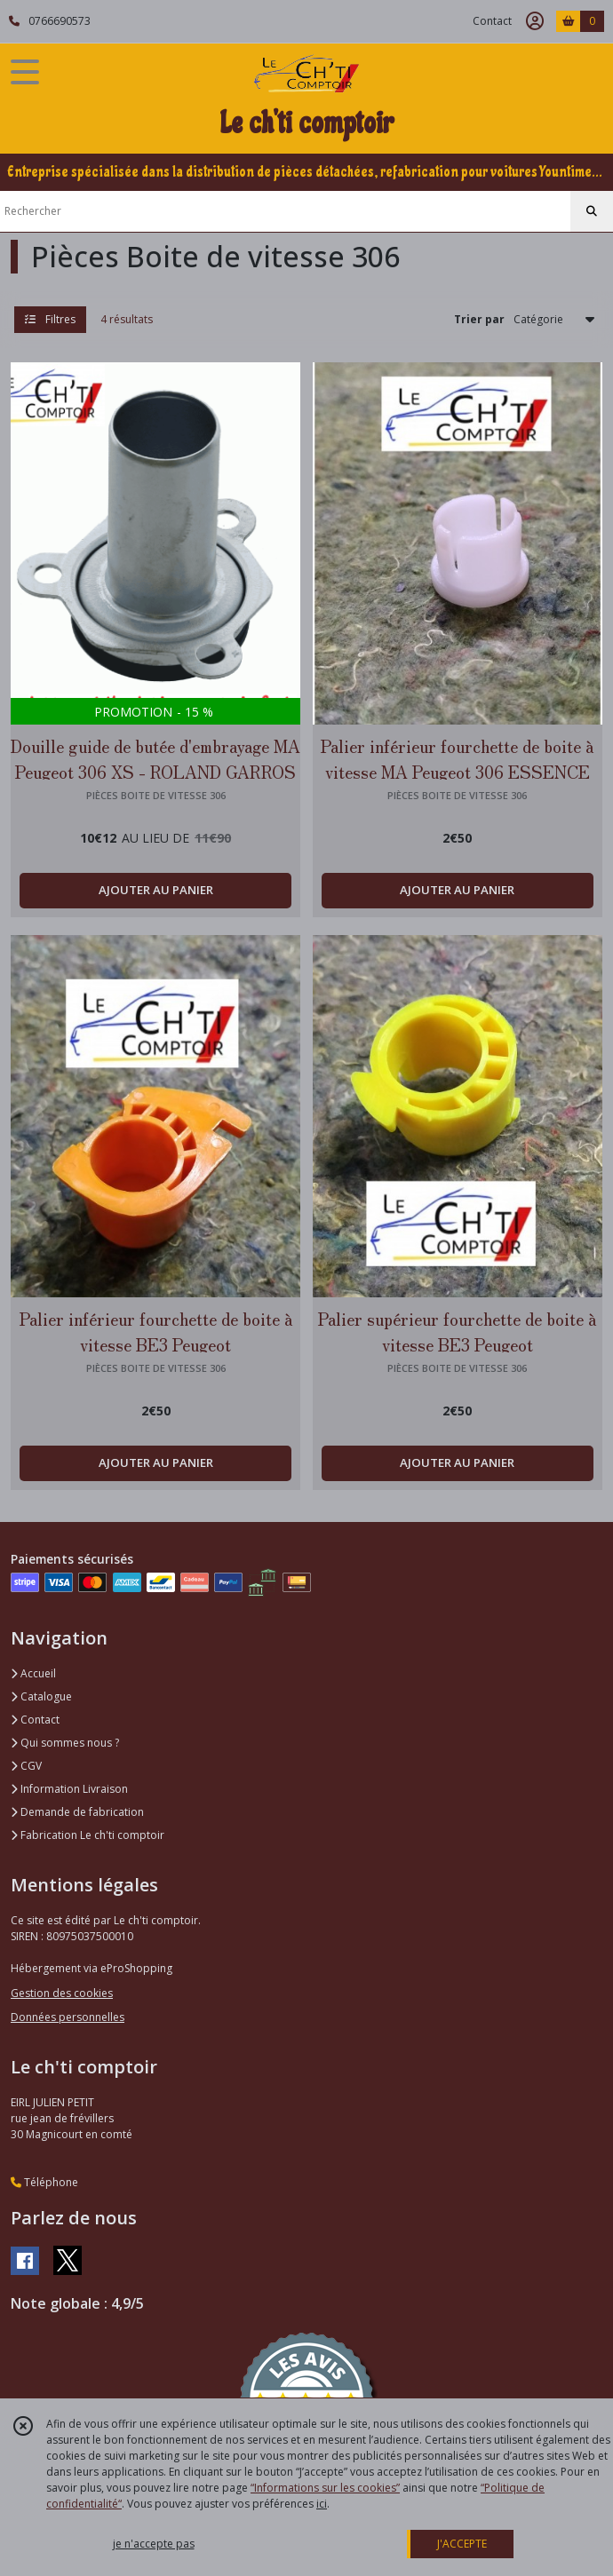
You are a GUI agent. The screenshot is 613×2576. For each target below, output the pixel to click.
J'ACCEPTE (462, 2543)
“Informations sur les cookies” (325, 2487)
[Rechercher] (591, 211)
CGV (26, 1765)
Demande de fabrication (77, 1811)
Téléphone (44, 2182)
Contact (492, 20)
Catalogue (41, 1696)
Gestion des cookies (62, 1993)
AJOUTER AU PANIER (156, 890)
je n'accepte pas (154, 2543)
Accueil (33, 1673)
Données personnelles (67, 2017)
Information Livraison (69, 1788)
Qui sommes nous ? (65, 1742)
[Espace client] (534, 21)
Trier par (479, 319)
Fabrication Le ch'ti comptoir (87, 1835)
